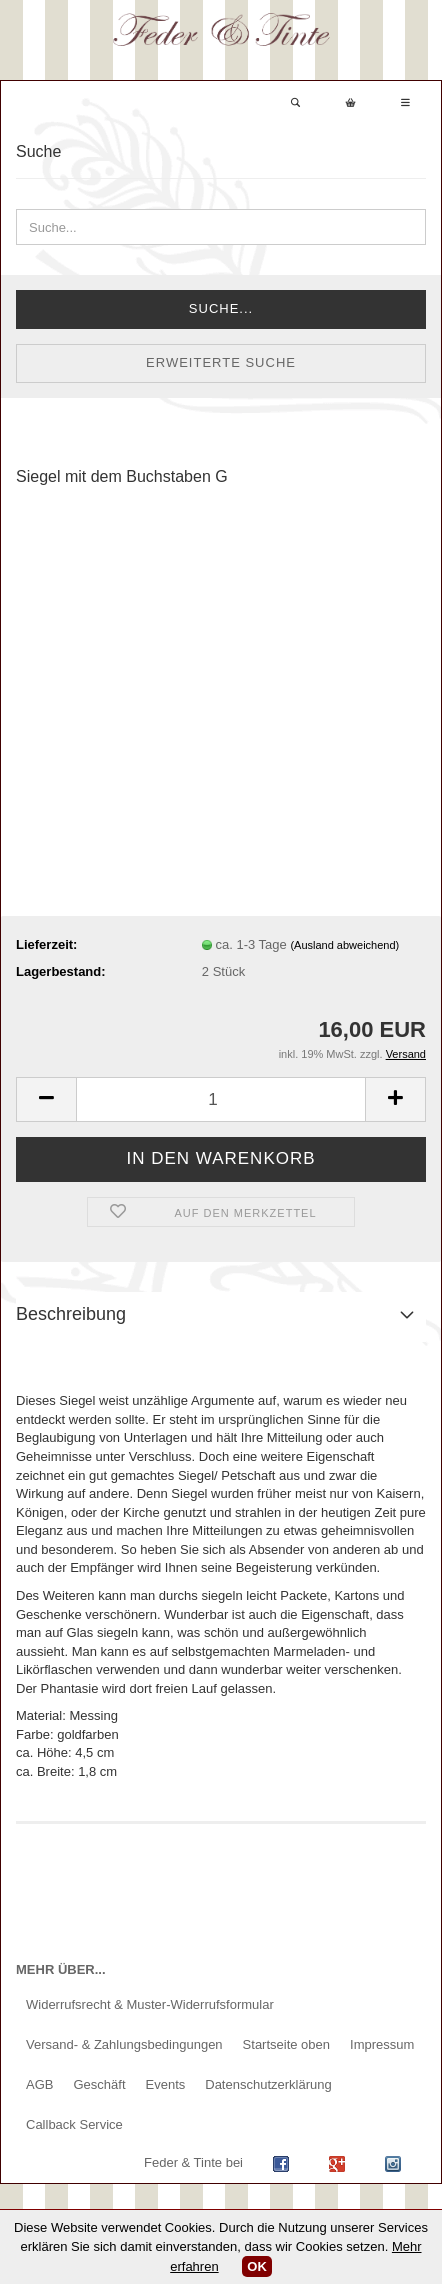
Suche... (221, 308)
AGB (39, 2084)
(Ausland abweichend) (344, 945)
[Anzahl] (221, 1099)
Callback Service (74, 2124)
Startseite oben (286, 2044)
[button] (46, 1099)
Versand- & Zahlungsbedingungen (124, 2044)
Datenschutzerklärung (268, 2084)
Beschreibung (71, 1314)
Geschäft (99, 2084)
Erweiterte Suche (221, 362)
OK (257, 2266)
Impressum (382, 2044)
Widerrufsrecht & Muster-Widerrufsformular (150, 2004)
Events (166, 2084)
